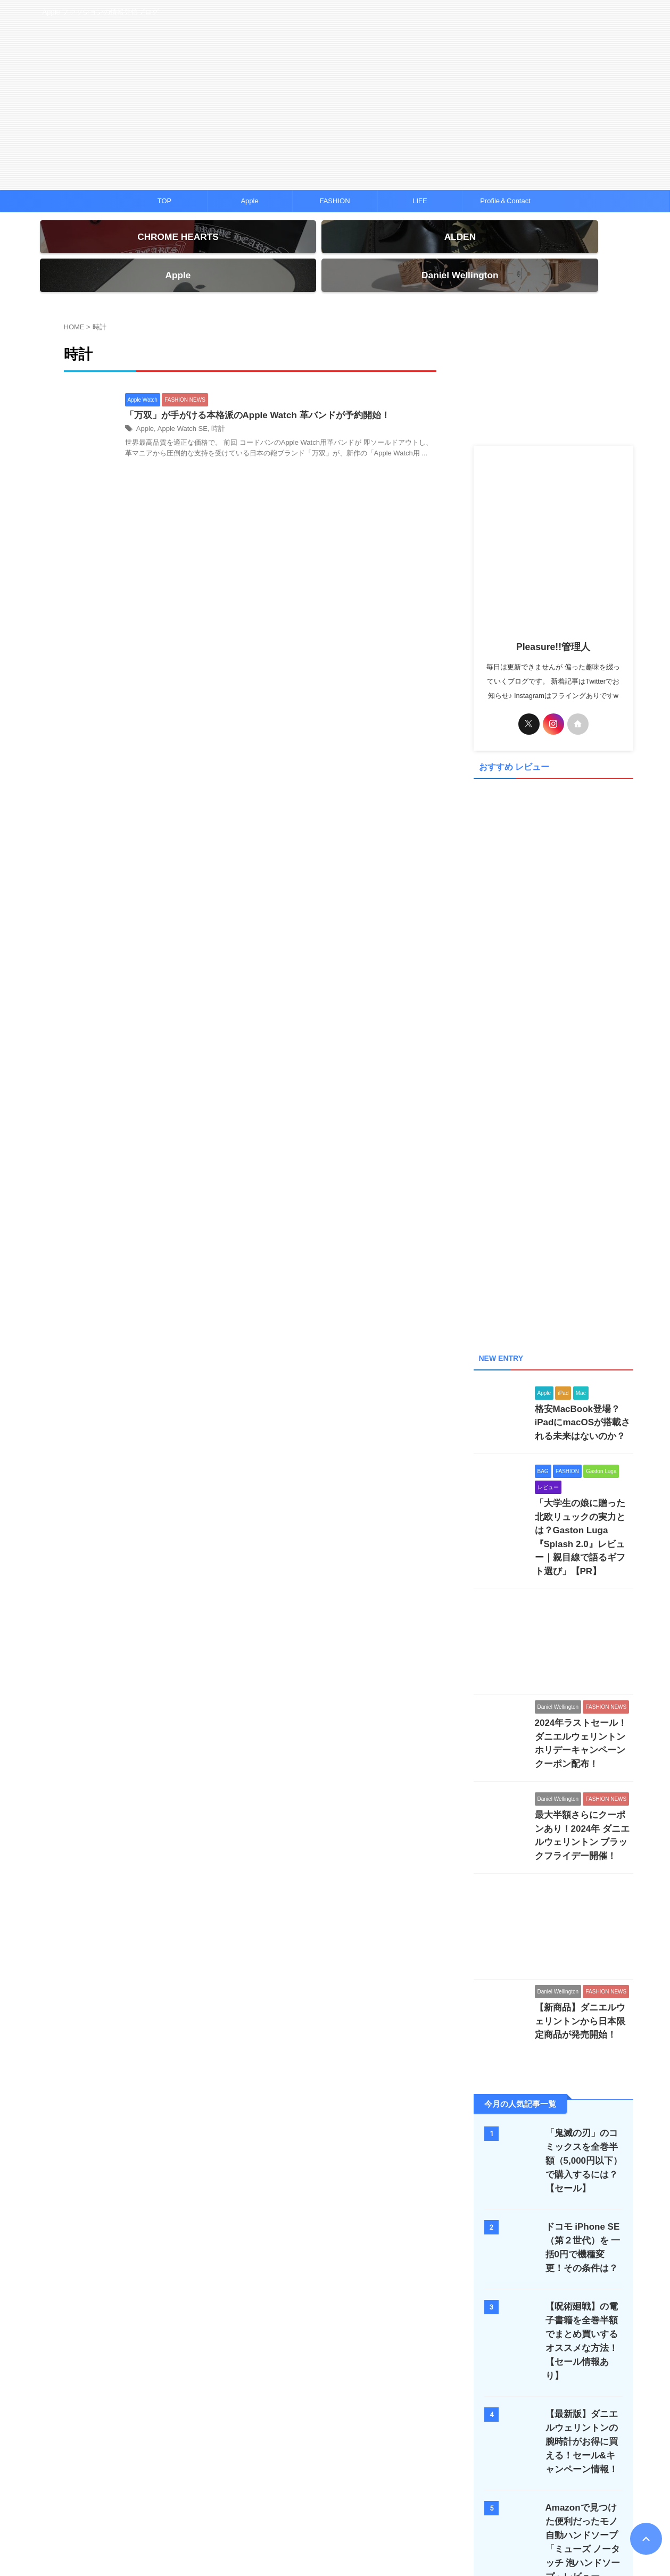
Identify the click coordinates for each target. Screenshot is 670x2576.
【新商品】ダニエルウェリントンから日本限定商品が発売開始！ (583, 1908)
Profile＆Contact (505, 201)
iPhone (190, 2506)
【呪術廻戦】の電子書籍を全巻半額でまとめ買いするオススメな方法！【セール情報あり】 (581, 2220)
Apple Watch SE (179, 411)
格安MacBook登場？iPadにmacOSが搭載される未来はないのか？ (582, 1358)
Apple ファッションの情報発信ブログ (334, 2526)
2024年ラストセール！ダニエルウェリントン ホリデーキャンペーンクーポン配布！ (583, 1647)
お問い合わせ (497, 2506)
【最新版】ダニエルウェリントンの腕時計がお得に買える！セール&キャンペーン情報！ (581, 2313)
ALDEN (276, 2506)
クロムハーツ (232, 2506)
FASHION (334, 201)
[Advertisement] (553, 353)
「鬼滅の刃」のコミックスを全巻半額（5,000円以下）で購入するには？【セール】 (583, 2046)
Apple (249, 201)
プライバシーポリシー (365, 2506)
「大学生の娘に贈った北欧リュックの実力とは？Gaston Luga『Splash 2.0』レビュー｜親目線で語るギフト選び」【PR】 (583, 1461)
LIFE (419, 201)
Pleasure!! (335, 2541)
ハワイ (309, 2506)
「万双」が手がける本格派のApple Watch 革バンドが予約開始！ (250, 397)
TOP (165, 201)
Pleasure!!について (437, 2506)
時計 (211, 411)
